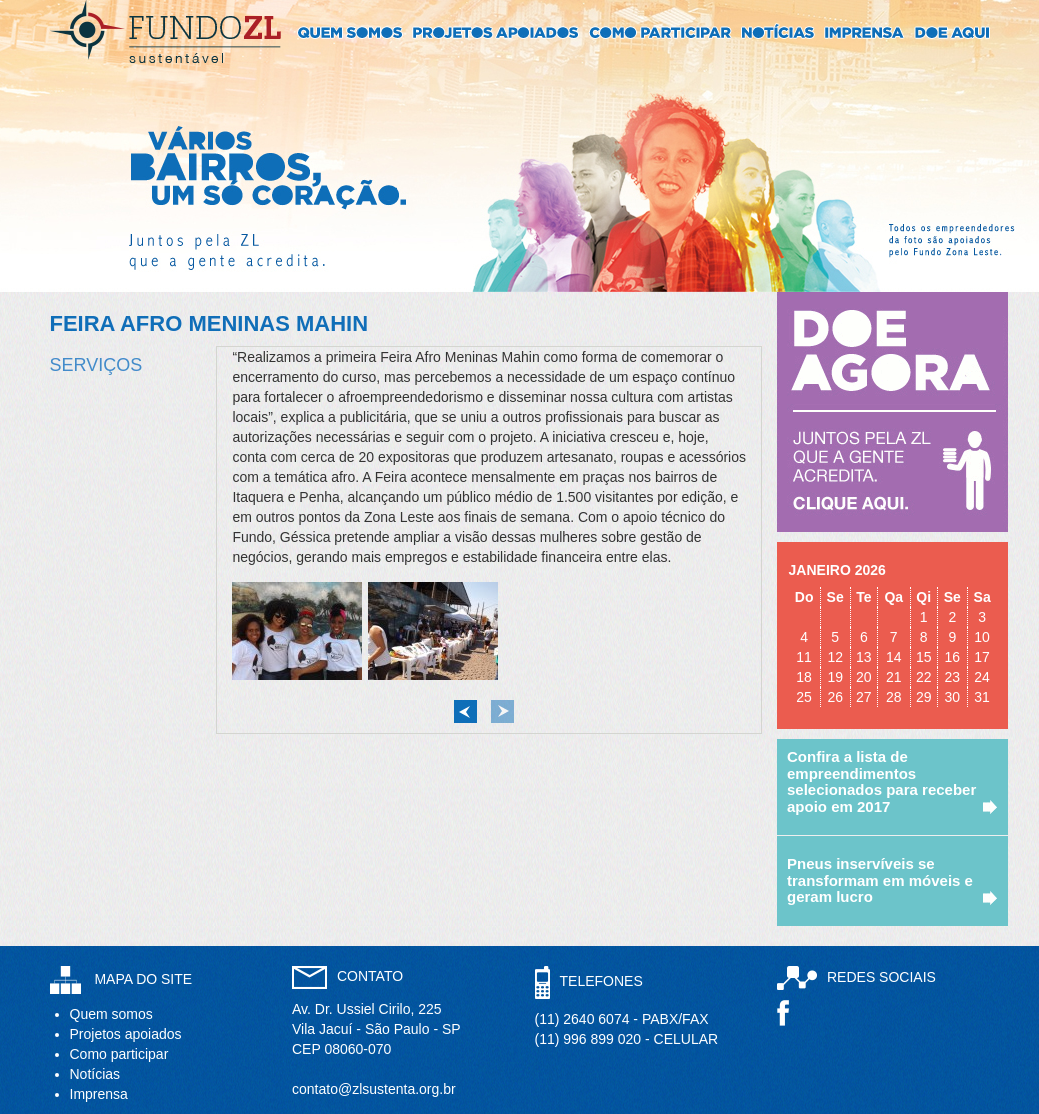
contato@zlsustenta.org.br (374, 1089)
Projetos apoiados (126, 1034)
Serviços (96, 365)
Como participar (119, 1054)
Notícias (95, 1074)
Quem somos (111, 1014)
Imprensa (99, 1094)
